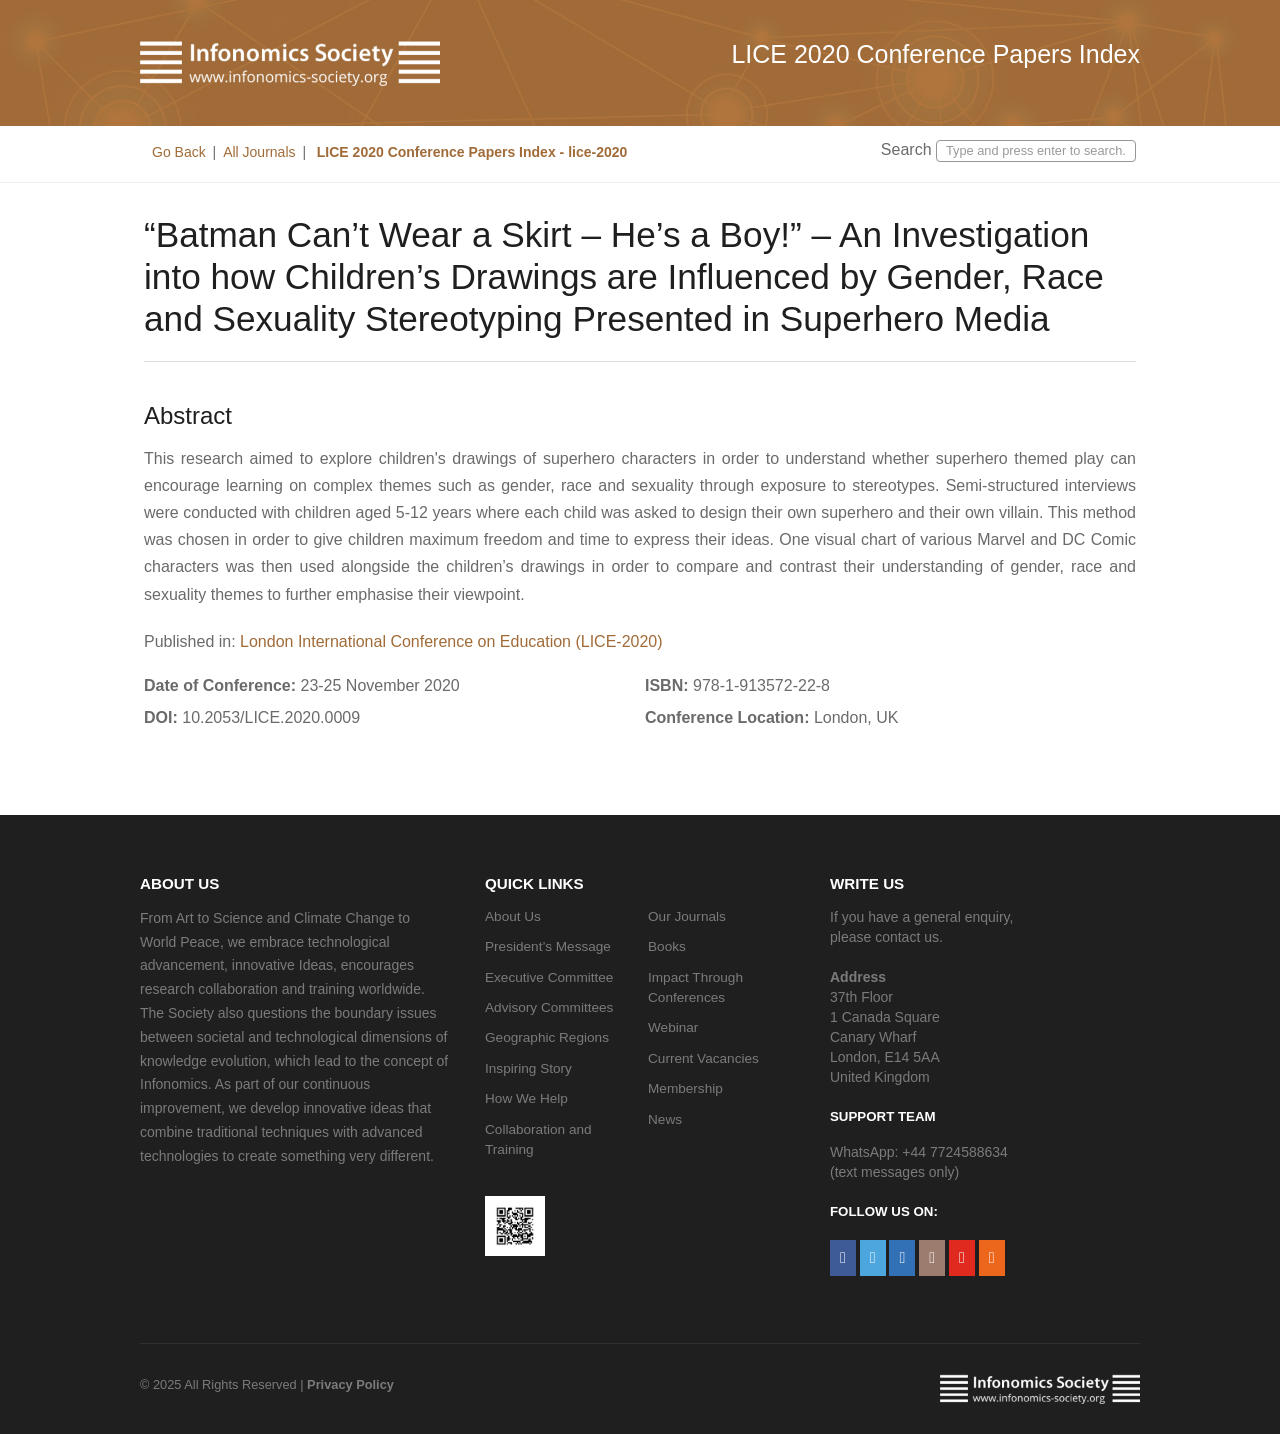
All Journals (259, 152)
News (665, 1119)
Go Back (179, 152)
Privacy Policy (350, 1384)
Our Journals (687, 916)
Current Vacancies (703, 1058)
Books (667, 946)
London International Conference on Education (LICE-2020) (451, 641)
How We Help (526, 1098)
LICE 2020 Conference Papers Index (935, 54)
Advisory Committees (549, 1007)
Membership (685, 1088)
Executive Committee (549, 977)
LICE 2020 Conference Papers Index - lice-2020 (470, 152)
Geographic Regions (547, 1037)
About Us (513, 916)
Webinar (673, 1027)
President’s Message (548, 946)
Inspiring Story (528, 1068)
